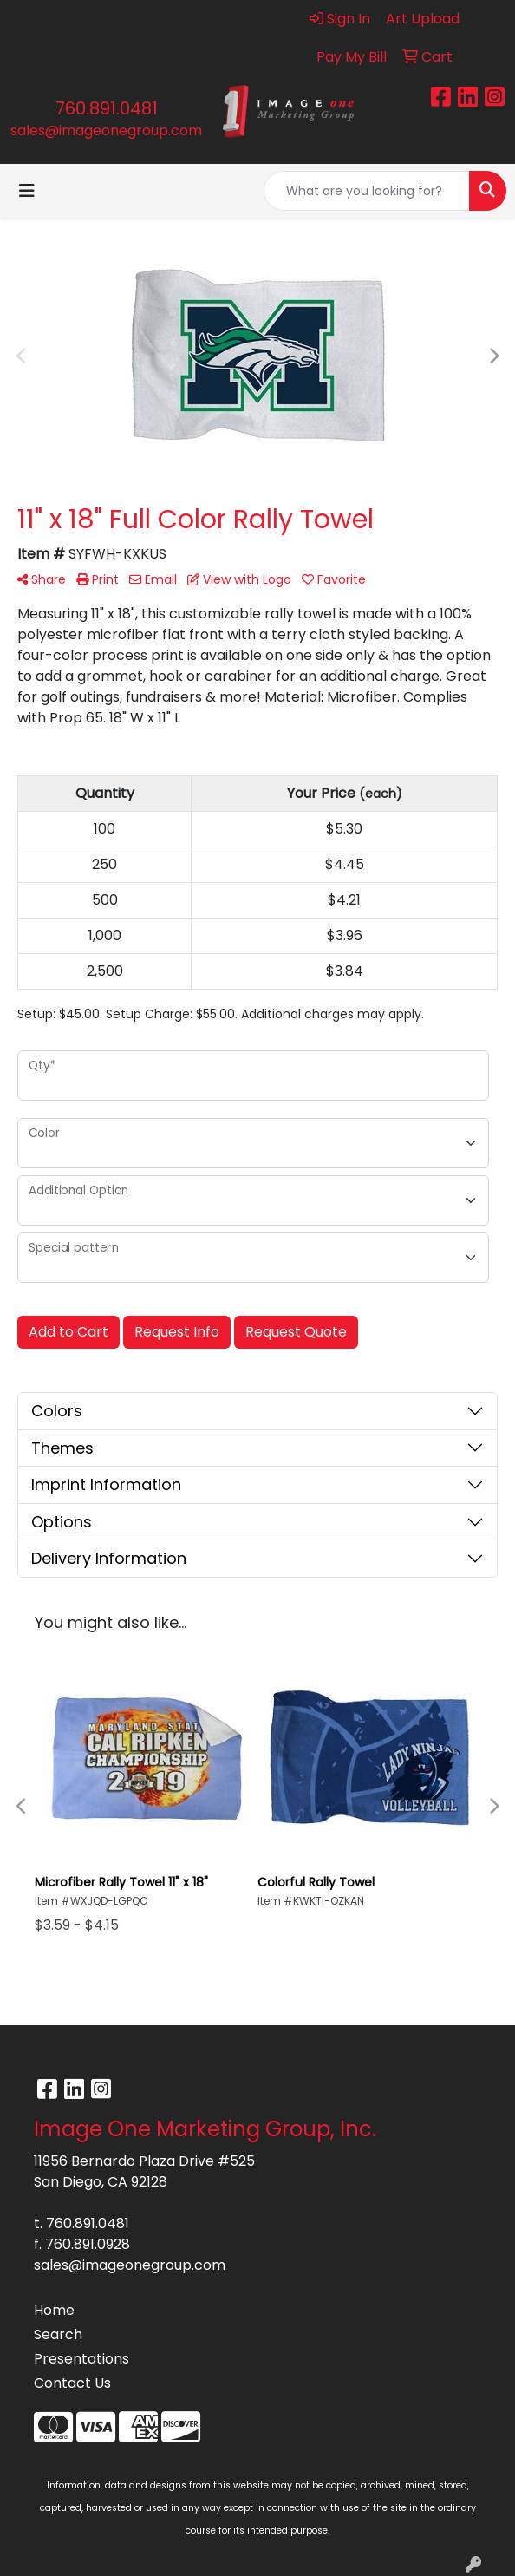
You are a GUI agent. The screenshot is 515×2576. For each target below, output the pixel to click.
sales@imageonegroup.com (106, 131)
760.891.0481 (106, 108)
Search (58, 2334)
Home (54, 2310)
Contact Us (72, 2383)
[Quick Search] (367, 191)
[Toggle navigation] (27, 191)
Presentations (81, 2359)
